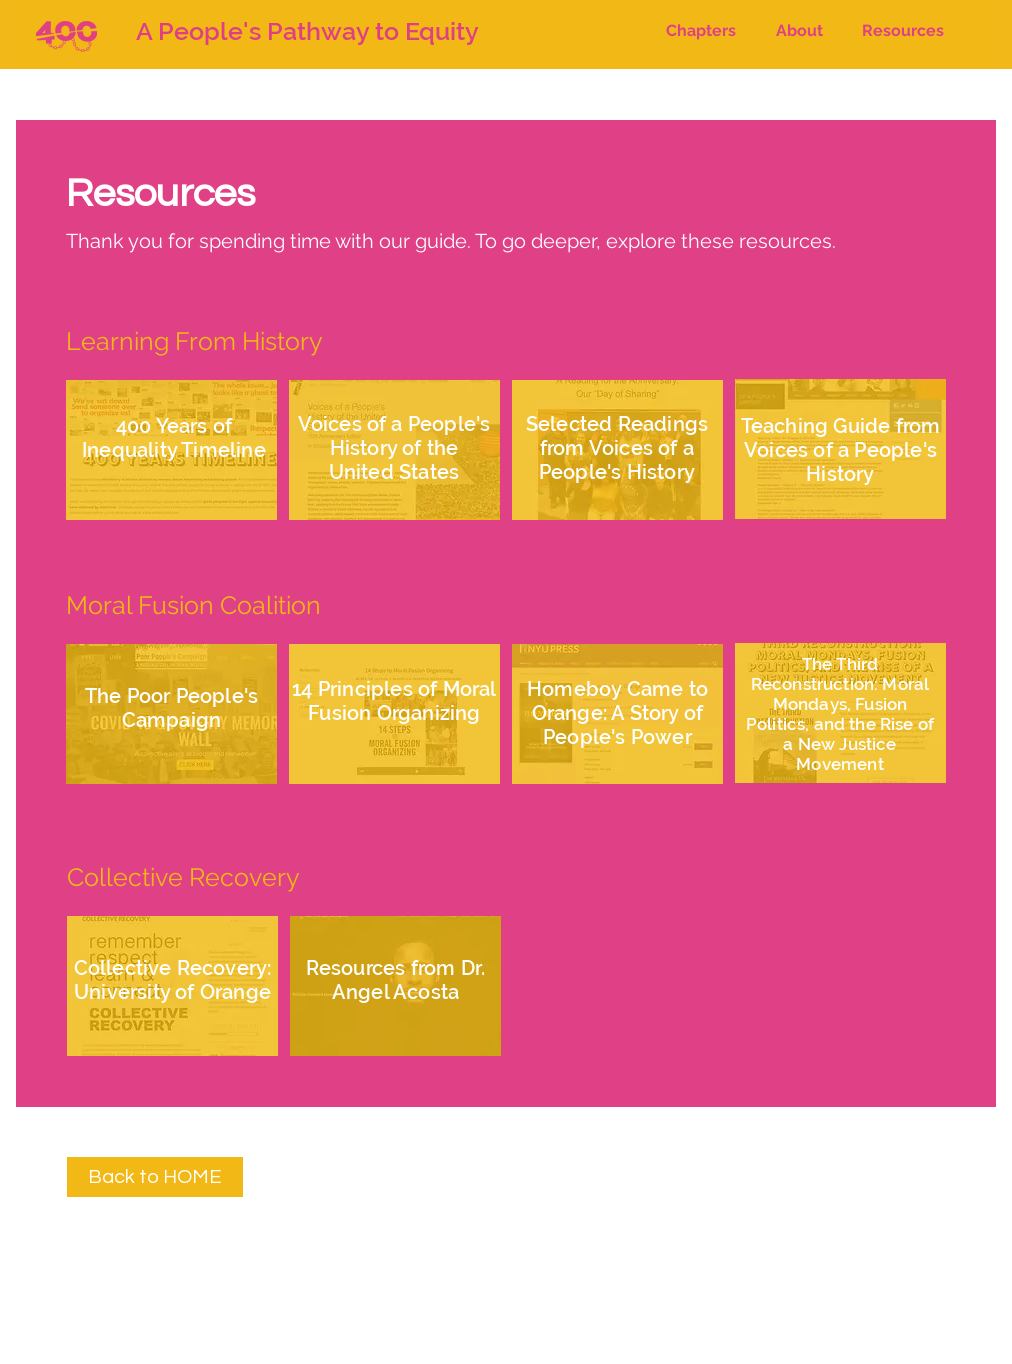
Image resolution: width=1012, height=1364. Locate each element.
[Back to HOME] (155, 1177)
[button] (701, 31)
